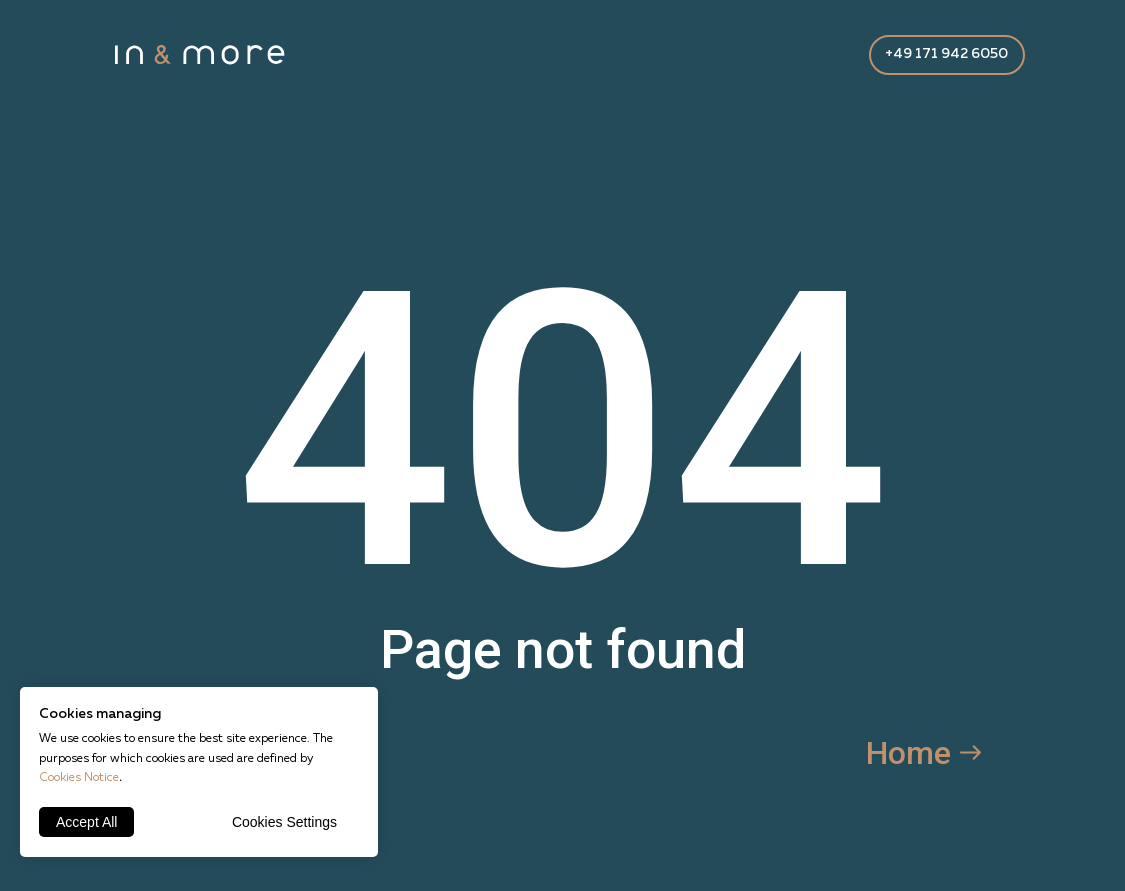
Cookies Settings (284, 822)
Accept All (86, 822)
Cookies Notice (79, 778)
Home (908, 753)
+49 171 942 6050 (946, 54)
